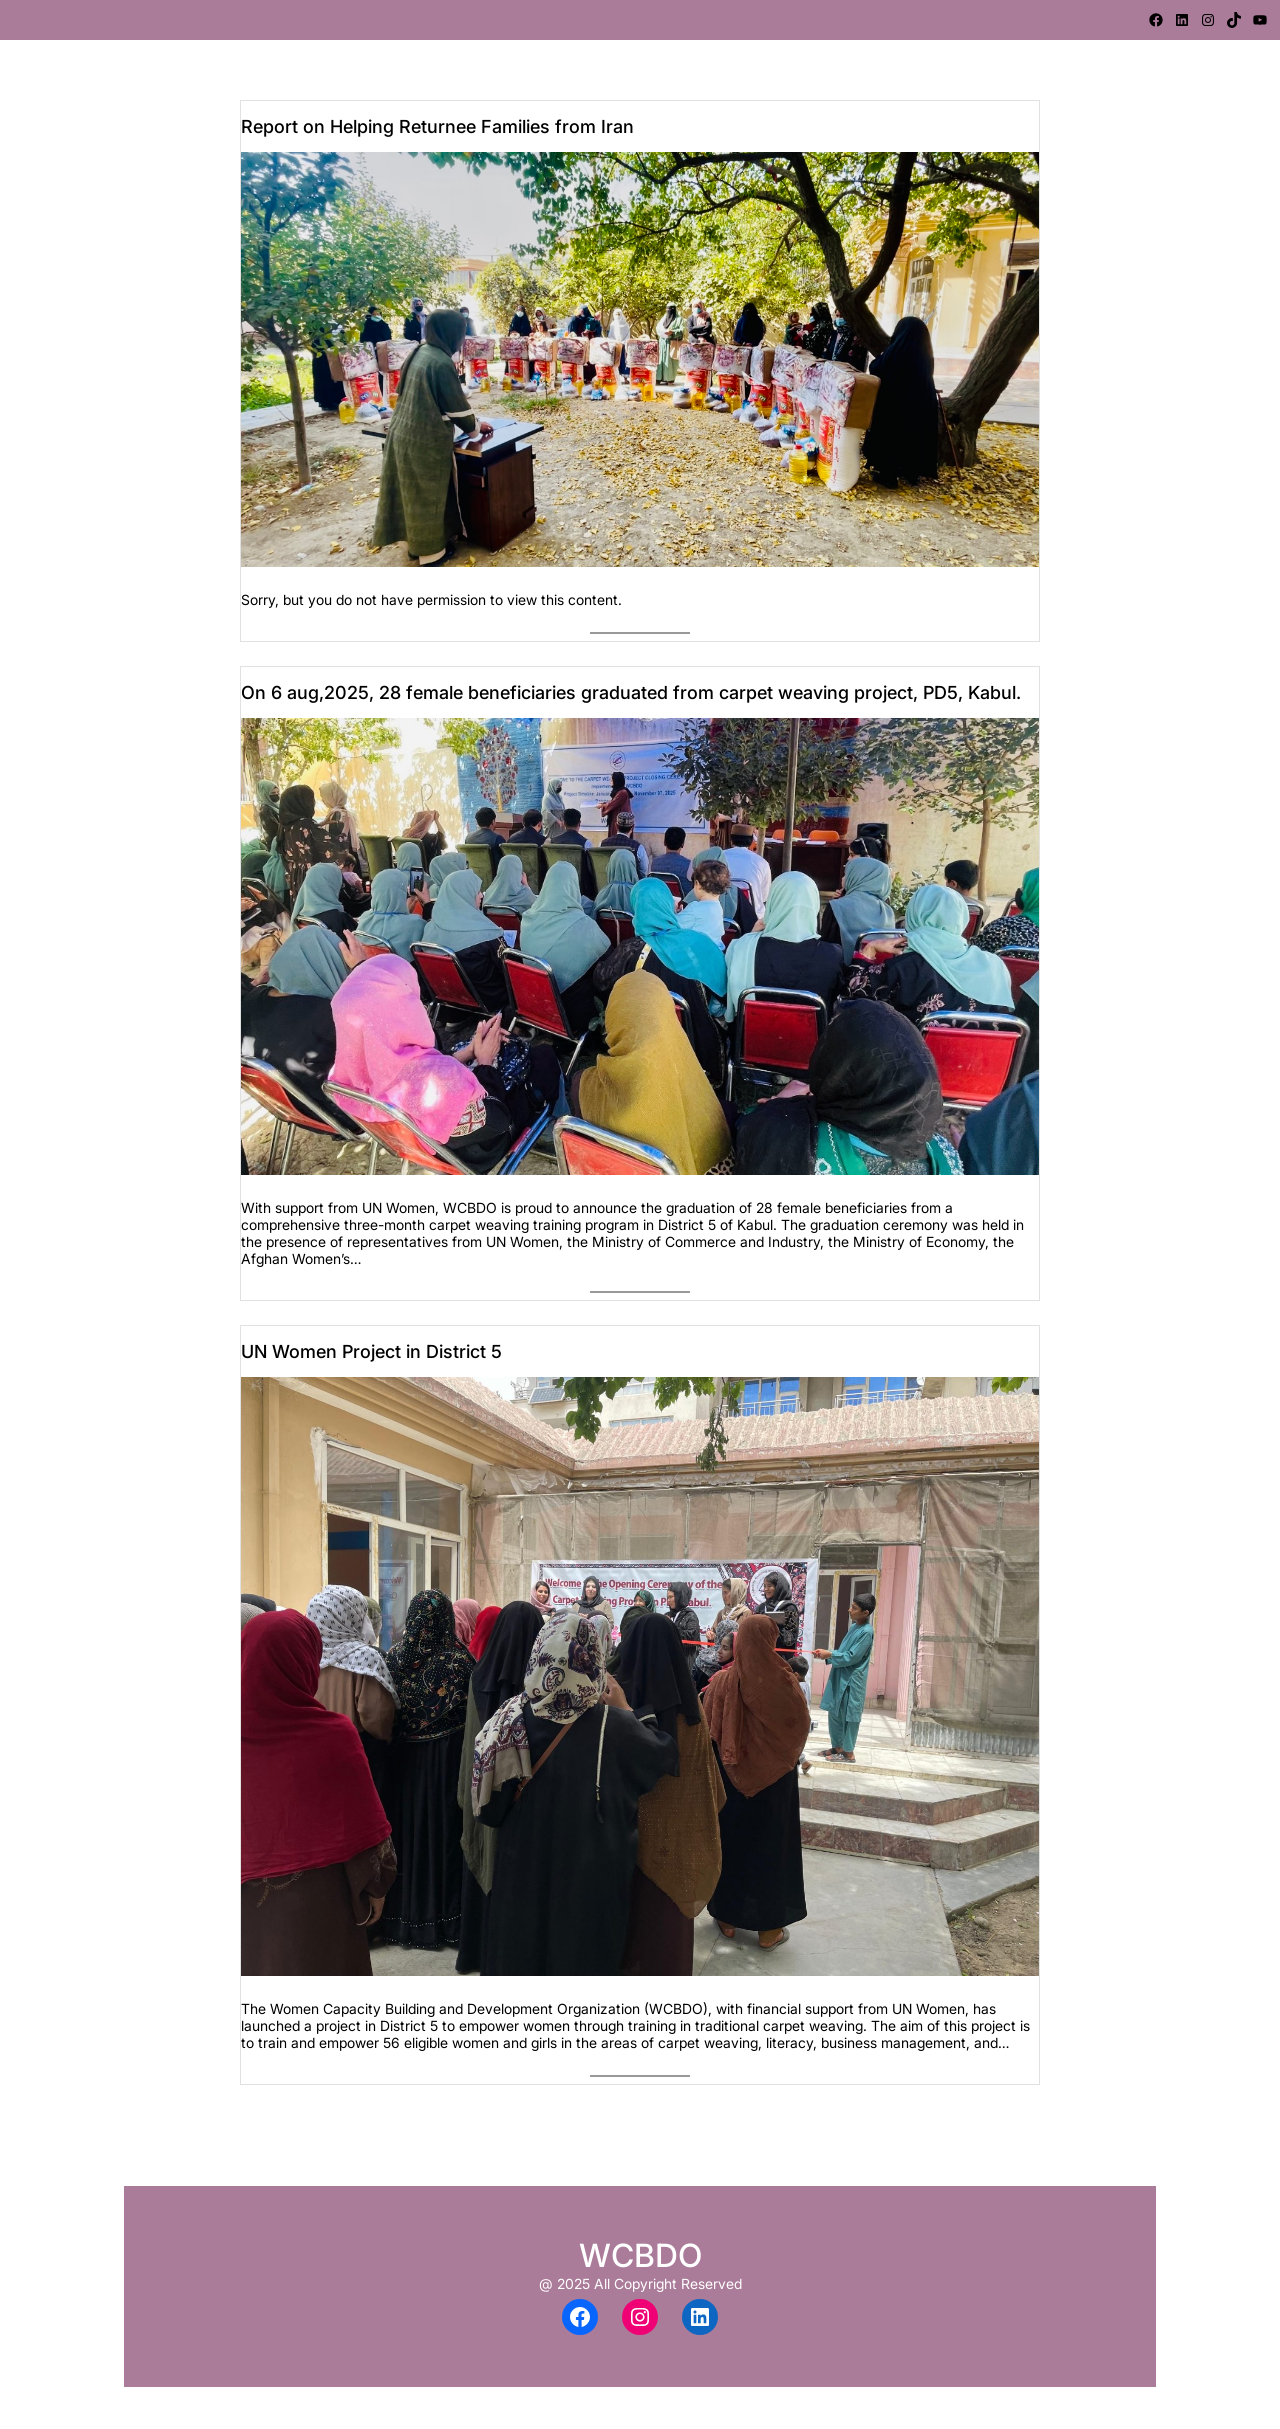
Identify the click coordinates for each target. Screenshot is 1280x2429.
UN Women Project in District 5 (371, 1351)
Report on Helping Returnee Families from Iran (437, 126)
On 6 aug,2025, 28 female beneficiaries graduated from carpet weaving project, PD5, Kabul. (631, 692)
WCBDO (640, 2255)
